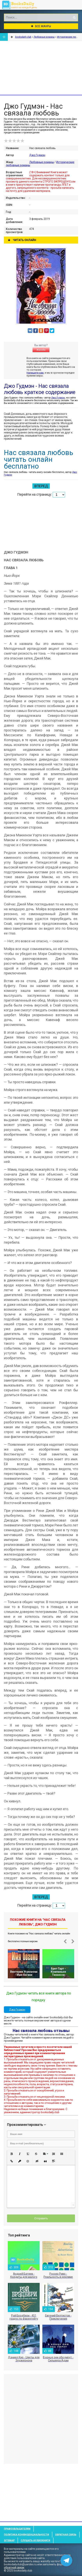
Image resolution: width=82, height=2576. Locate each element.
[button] (11, 2154)
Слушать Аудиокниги (35, 2540)
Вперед (41, 486)
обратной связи (14, 2567)
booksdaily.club (22, 5)
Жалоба (41, 350)
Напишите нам (35, 372)
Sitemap (9, 2540)
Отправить (41, 2218)
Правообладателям (17, 2528)
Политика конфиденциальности (26, 2534)
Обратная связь (65, 2534)
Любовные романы (41, 162)
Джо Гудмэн (37, 155)
